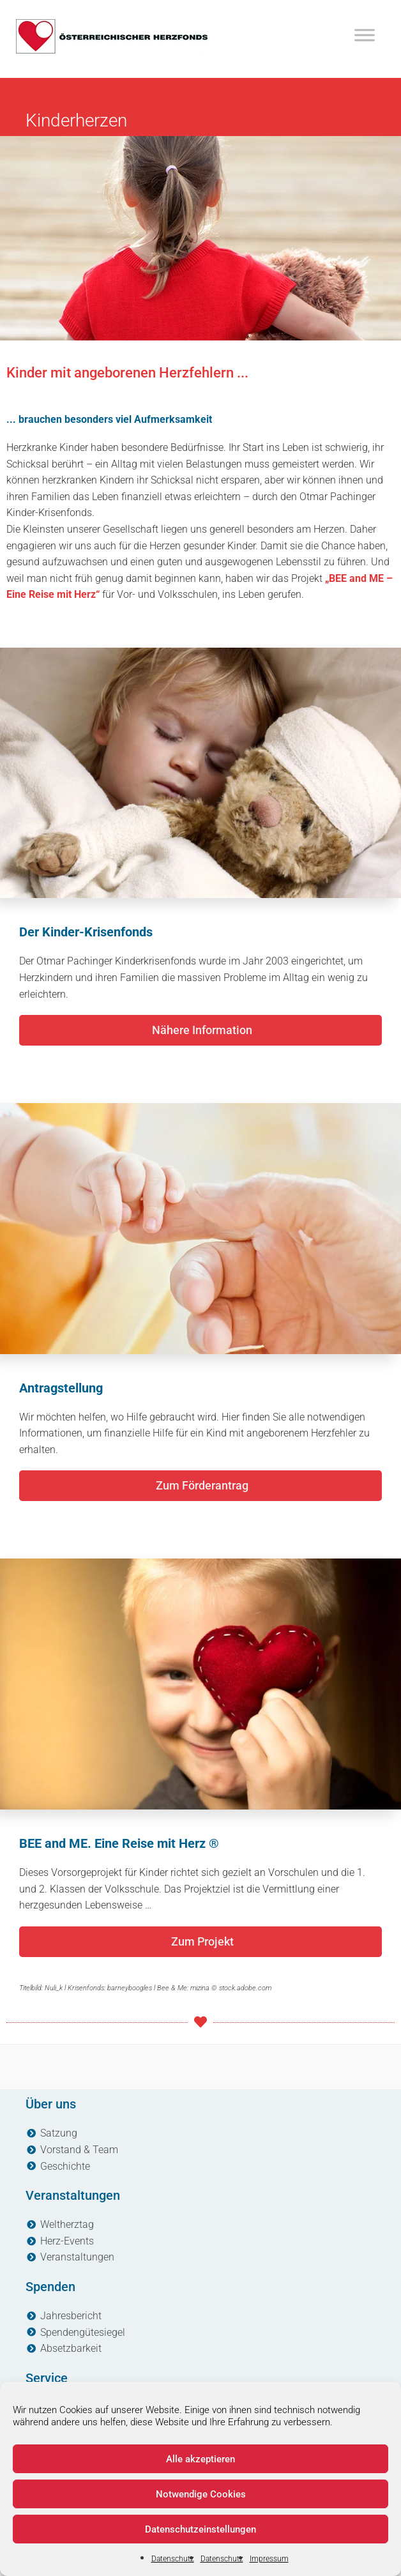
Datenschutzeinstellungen (200, 2529)
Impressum (269, 2558)
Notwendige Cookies (201, 2494)
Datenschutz (172, 2558)
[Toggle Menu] (364, 35)
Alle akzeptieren (200, 2459)
